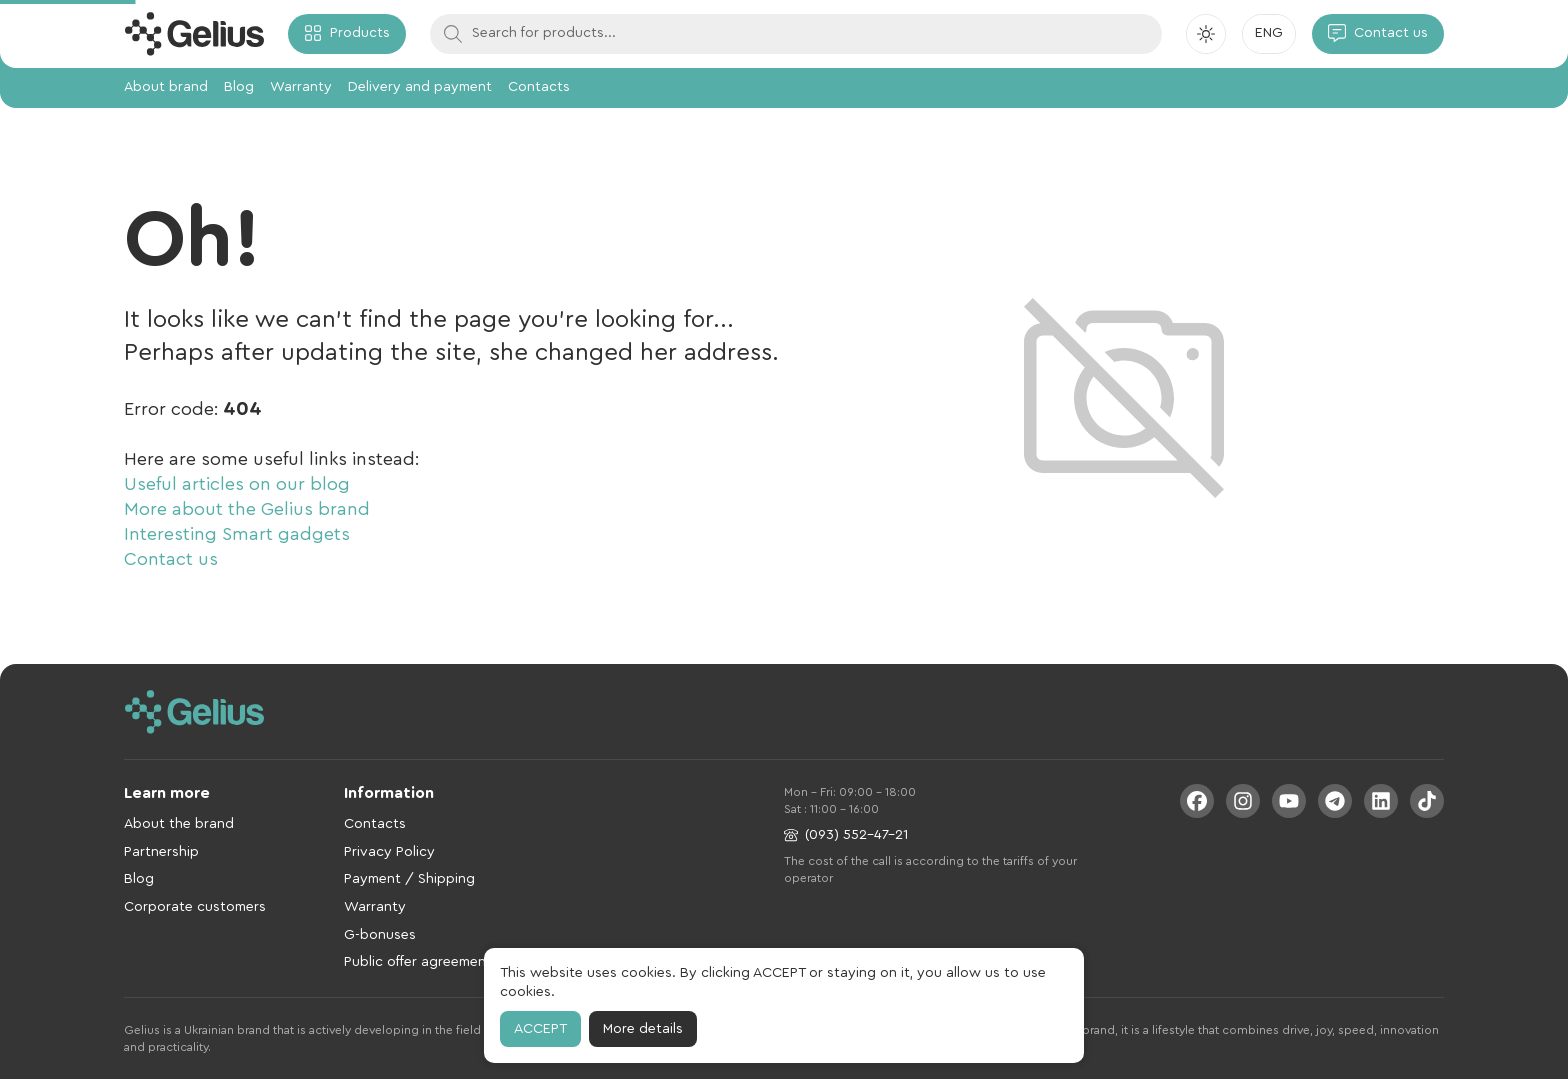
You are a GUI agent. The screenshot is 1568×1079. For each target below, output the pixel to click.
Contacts (539, 87)
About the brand (179, 824)
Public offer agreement (418, 962)
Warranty (301, 87)
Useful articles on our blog (237, 484)
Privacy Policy (389, 852)
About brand (166, 87)
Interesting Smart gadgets (237, 534)
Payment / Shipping (409, 879)
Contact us (171, 559)
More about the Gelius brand (247, 509)
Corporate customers (195, 907)
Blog (239, 87)
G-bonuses (380, 935)
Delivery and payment (420, 87)
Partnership (161, 852)
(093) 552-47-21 (846, 835)
